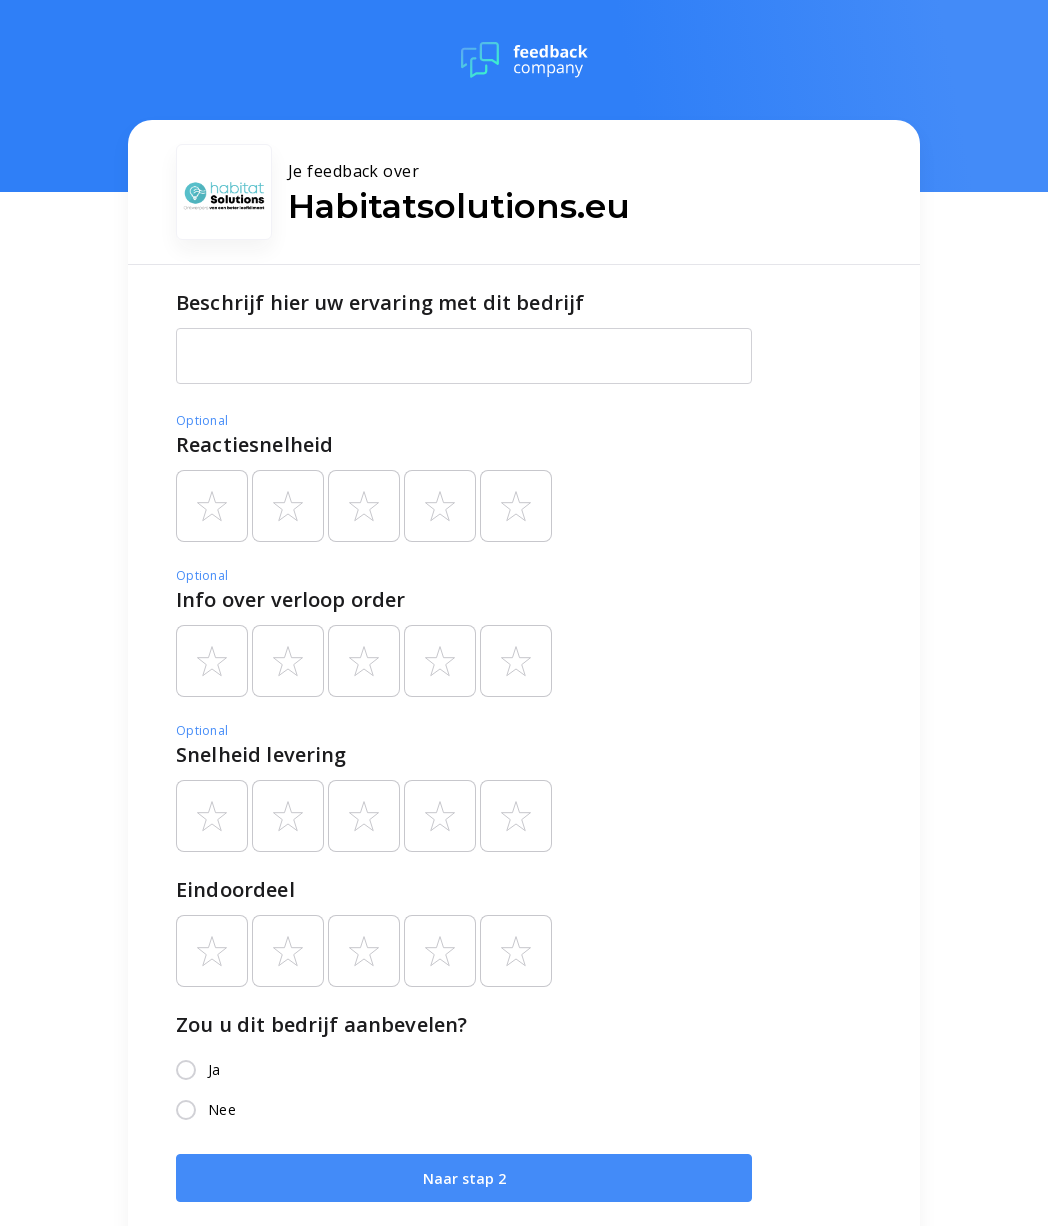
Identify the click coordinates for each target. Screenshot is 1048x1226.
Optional (202, 420)
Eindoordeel (235, 889)
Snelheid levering (261, 754)
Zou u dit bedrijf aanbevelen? (321, 1024)
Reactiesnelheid (254, 444)
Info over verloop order (290, 599)
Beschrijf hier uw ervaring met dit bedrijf (380, 302)
